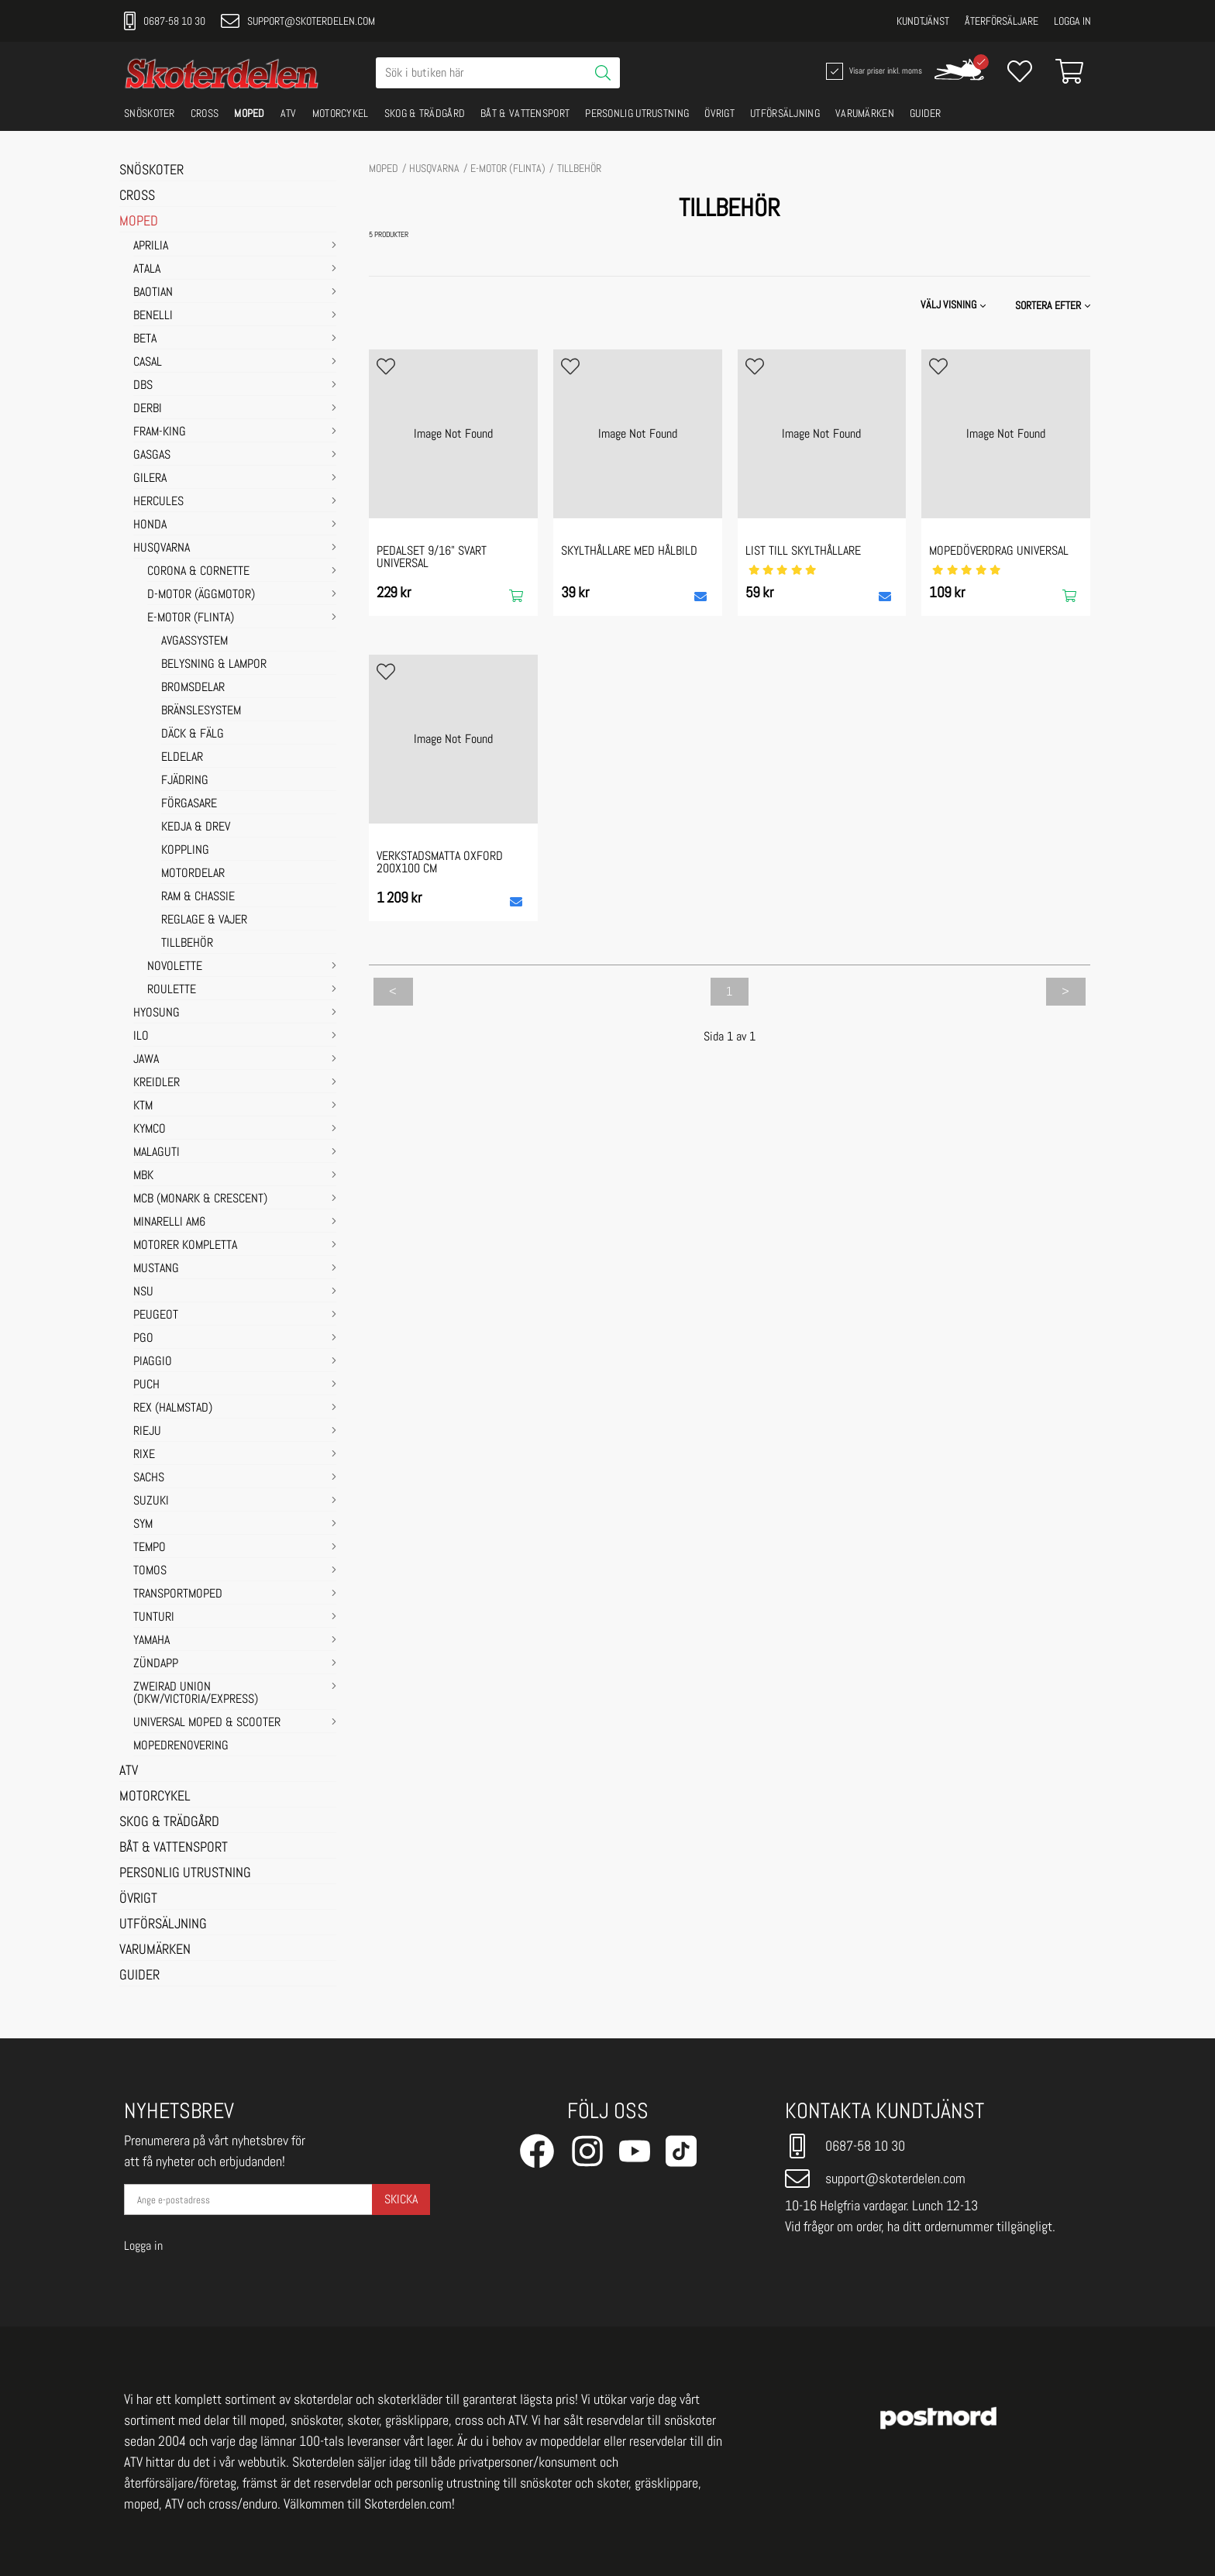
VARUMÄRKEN (864, 113)
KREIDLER (156, 1083)
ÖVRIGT (719, 113)
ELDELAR (182, 758)
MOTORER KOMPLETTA (185, 1246)
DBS (143, 386)
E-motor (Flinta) (190, 618)
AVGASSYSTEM (194, 641)
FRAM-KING (159, 432)
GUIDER (925, 113)
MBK (143, 1176)
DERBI (147, 409)
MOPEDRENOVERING (181, 1746)
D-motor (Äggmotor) (201, 595)
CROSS (205, 113)
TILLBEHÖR (187, 944)
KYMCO (149, 1130)
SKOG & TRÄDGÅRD (425, 113)
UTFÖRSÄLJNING (785, 113)
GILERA (150, 479)
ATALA (146, 270)
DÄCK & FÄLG (192, 734)
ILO (141, 1037)
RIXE (144, 1455)
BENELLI (153, 316)
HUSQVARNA (161, 548)
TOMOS (150, 1571)
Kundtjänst (923, 21)
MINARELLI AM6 (169, 1223)
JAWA (146, 1060)
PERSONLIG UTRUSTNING (637, 113)
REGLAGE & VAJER (204, 920)
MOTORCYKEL (340, 113)
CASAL (147, 363)
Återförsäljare (1001, 21)
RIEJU (147, 1432)
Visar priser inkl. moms (872, 71)
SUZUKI (151, 1501)
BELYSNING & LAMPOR (214, 665)
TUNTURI (153, 1618)
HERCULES (158, 502)
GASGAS (151, 456)
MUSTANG (156, 1269)
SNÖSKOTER (149, 113)
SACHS (148, 1478)
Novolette (174, 967)
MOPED (249, 113)
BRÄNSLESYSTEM (201, 711)
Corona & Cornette (198, 572)
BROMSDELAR (193, 688)
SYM (143, 1525)
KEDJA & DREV (195, 827)
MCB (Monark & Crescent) (200, 1199)
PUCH (146, 1385)
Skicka (401, 2199)
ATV (289, 113)
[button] (1054, 305)
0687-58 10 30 (164, 21)
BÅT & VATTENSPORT (525, 113)
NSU (143, 1292)
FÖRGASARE (189, 804)
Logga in (1072, 21)
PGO (143, 1339)
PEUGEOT (155, 1315)
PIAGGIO (152, 1362)
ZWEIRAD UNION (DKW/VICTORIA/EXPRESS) (195, 1693)
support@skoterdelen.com (298, 21)
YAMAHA (151, 1641)
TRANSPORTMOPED (177, 1594)
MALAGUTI (156, 1153)
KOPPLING (185, 851)
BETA (145, 339)
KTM (143, 1106)
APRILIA (150, 246)
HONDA (150, 525)
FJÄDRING (184, 781)
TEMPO (149, 1548)
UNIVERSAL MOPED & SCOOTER (207, 1723)
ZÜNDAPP (155, 1664)
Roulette (171, 990)
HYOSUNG (156, 1013)
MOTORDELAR (193, 874)
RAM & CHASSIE (198, 897)
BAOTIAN (153, 293)
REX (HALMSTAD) (172, 1408)
